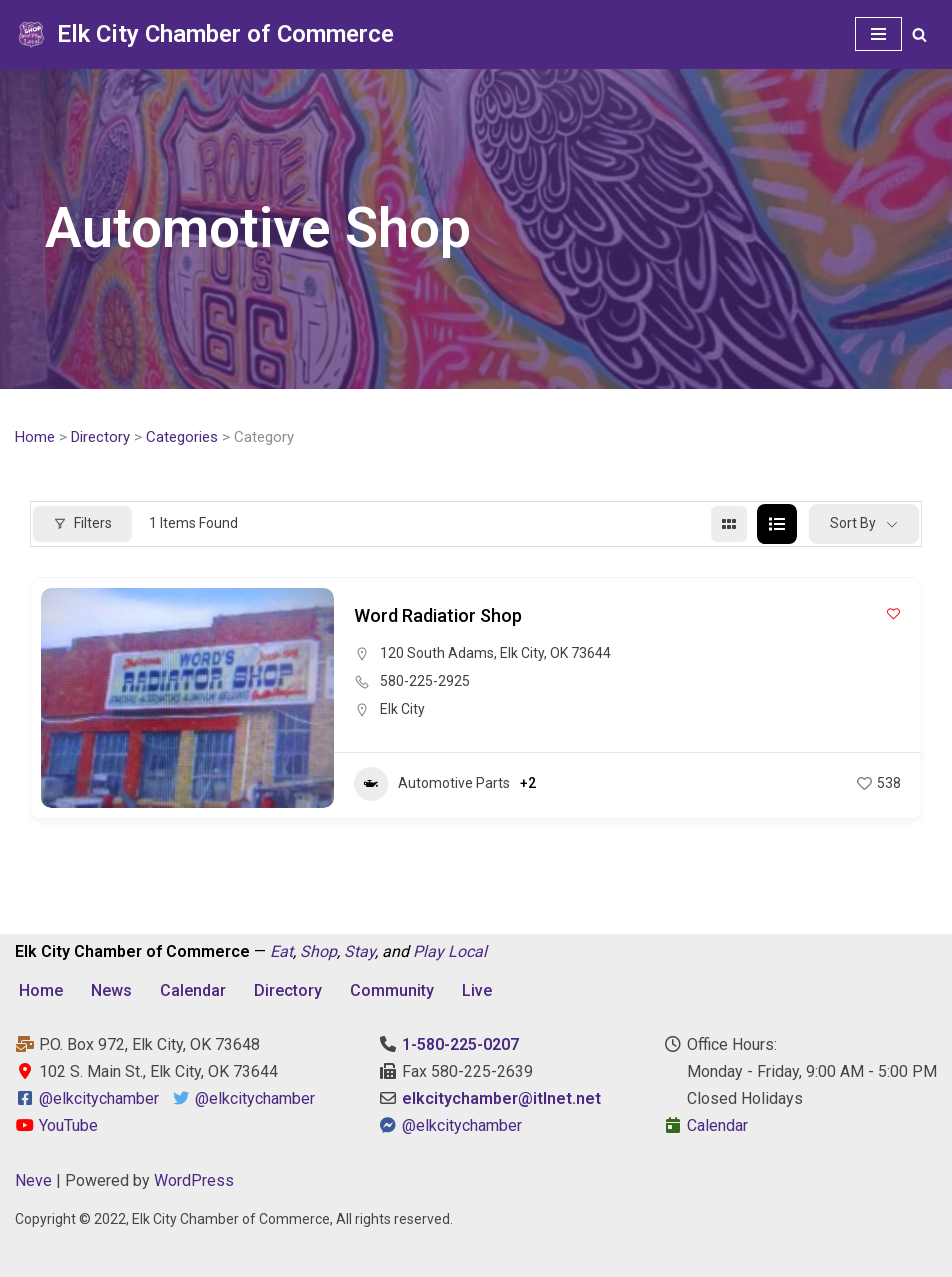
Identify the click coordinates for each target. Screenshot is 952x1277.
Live (477, 990)
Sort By (853, 523)
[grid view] (729, 524)
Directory (100, 437)
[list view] (777, 524)
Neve (33, 1180)
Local (467, 951)
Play (428, 951)
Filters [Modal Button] (82, 523)
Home (35, 437)
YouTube (56, 1125)
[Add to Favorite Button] (893, 613)
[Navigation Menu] (878, 34)
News (111, 990)
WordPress (194, 1180)
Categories (182, 437)
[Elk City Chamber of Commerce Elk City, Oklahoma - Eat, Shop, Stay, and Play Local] (204, 34)
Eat (281, 951)
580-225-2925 (425, 681)
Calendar (193, 990)
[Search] (919, 34)
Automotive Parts (432, 784)
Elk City (402, 709)
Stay (359, 951)
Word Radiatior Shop (438, 615)
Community (392, 990)
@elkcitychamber (99, 1098)
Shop (318, 951)
